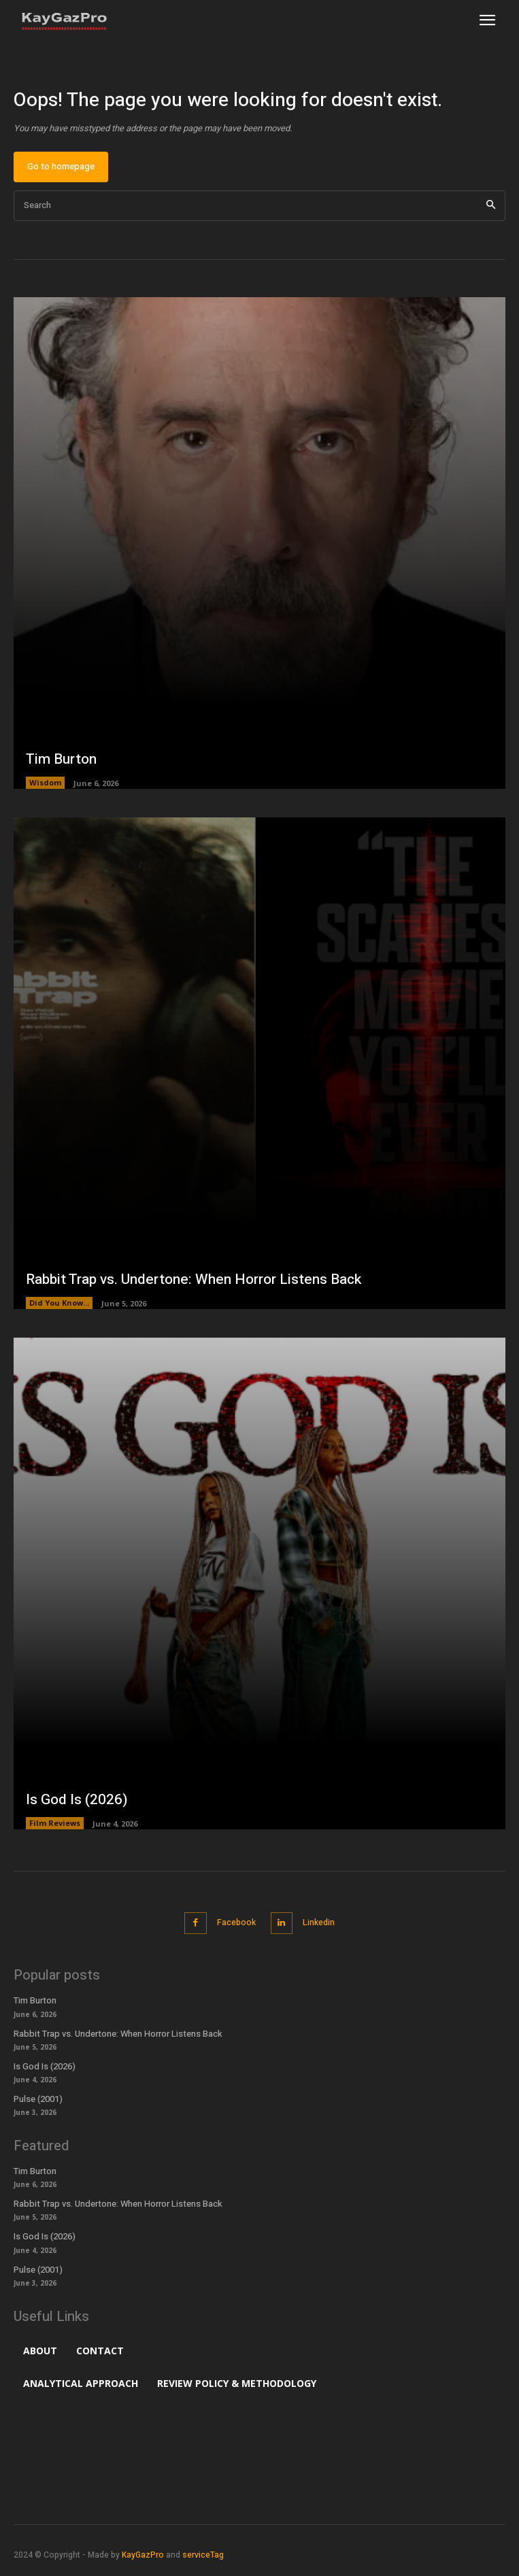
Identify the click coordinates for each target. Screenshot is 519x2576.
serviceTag (203, 2555)
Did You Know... (59, 1303)
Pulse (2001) (38, 2098)
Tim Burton (61, 759)
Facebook (236, 1922)
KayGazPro (143, 2555)
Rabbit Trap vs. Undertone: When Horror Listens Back (193, 1279)
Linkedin (319, 1922)
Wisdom (45, 782)
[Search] (490, 205)
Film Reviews (54, 1823)
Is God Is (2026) (77, 1799)
